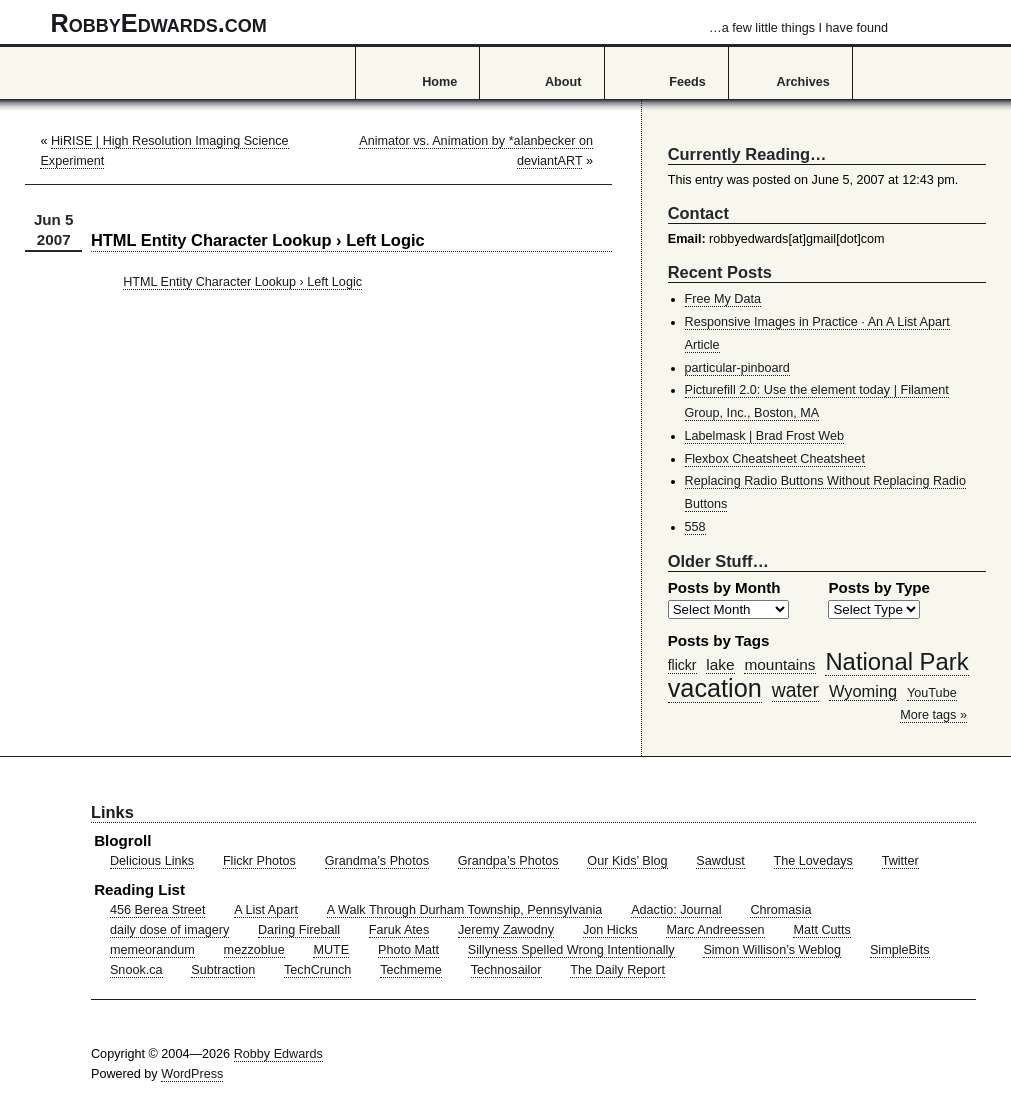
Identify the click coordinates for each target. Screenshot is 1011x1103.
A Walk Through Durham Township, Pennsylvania (465, 910)
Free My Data (723, 299)
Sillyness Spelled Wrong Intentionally (571, 950)
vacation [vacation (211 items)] (715, 688)
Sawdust (720, 861)
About (563, 82)
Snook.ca (136, 970)
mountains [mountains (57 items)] (779, 664)
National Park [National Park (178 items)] (896, 661)
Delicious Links (152, 861)
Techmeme (411, 970)
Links (112, 812)
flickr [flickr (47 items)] (682, 665)
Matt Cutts (822, 930)
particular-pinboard (737, 368)
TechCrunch (317, 970)
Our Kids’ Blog (627, 861)
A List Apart (266, 910)
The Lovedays (813, 861)
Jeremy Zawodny (506, 930)
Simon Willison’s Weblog (772, 950)
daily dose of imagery (169, 930)
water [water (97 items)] (795, 690)
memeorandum (152, 950)
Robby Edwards (278, 1054)
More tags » (933, 715)
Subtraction (223, 970)
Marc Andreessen (715, 930)
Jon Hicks (610, 930)
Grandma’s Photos (377, 861)
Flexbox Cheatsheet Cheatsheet (775, 459)
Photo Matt (408, 950)
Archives (803, 82)
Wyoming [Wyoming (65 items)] (863, 691)
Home (439, 82)
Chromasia (780, 910)
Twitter (900, 861)
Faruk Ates (399, 930)
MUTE (331, 950)
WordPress (192, 1074)
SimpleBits (900, 950)
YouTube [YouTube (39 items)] (932, 693)
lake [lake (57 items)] (720, 664)
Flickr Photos (259, 861)
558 (695, 527)
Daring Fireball (299, 930)
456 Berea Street (157, 910)
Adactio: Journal (676, 910)
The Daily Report (617, 970)
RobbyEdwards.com (469, 23)
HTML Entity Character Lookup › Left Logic (242, 282)
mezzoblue (254, 950)
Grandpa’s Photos (508, 861)
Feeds (687, 82)
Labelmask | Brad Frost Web (765, 436)
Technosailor (506, 970)
